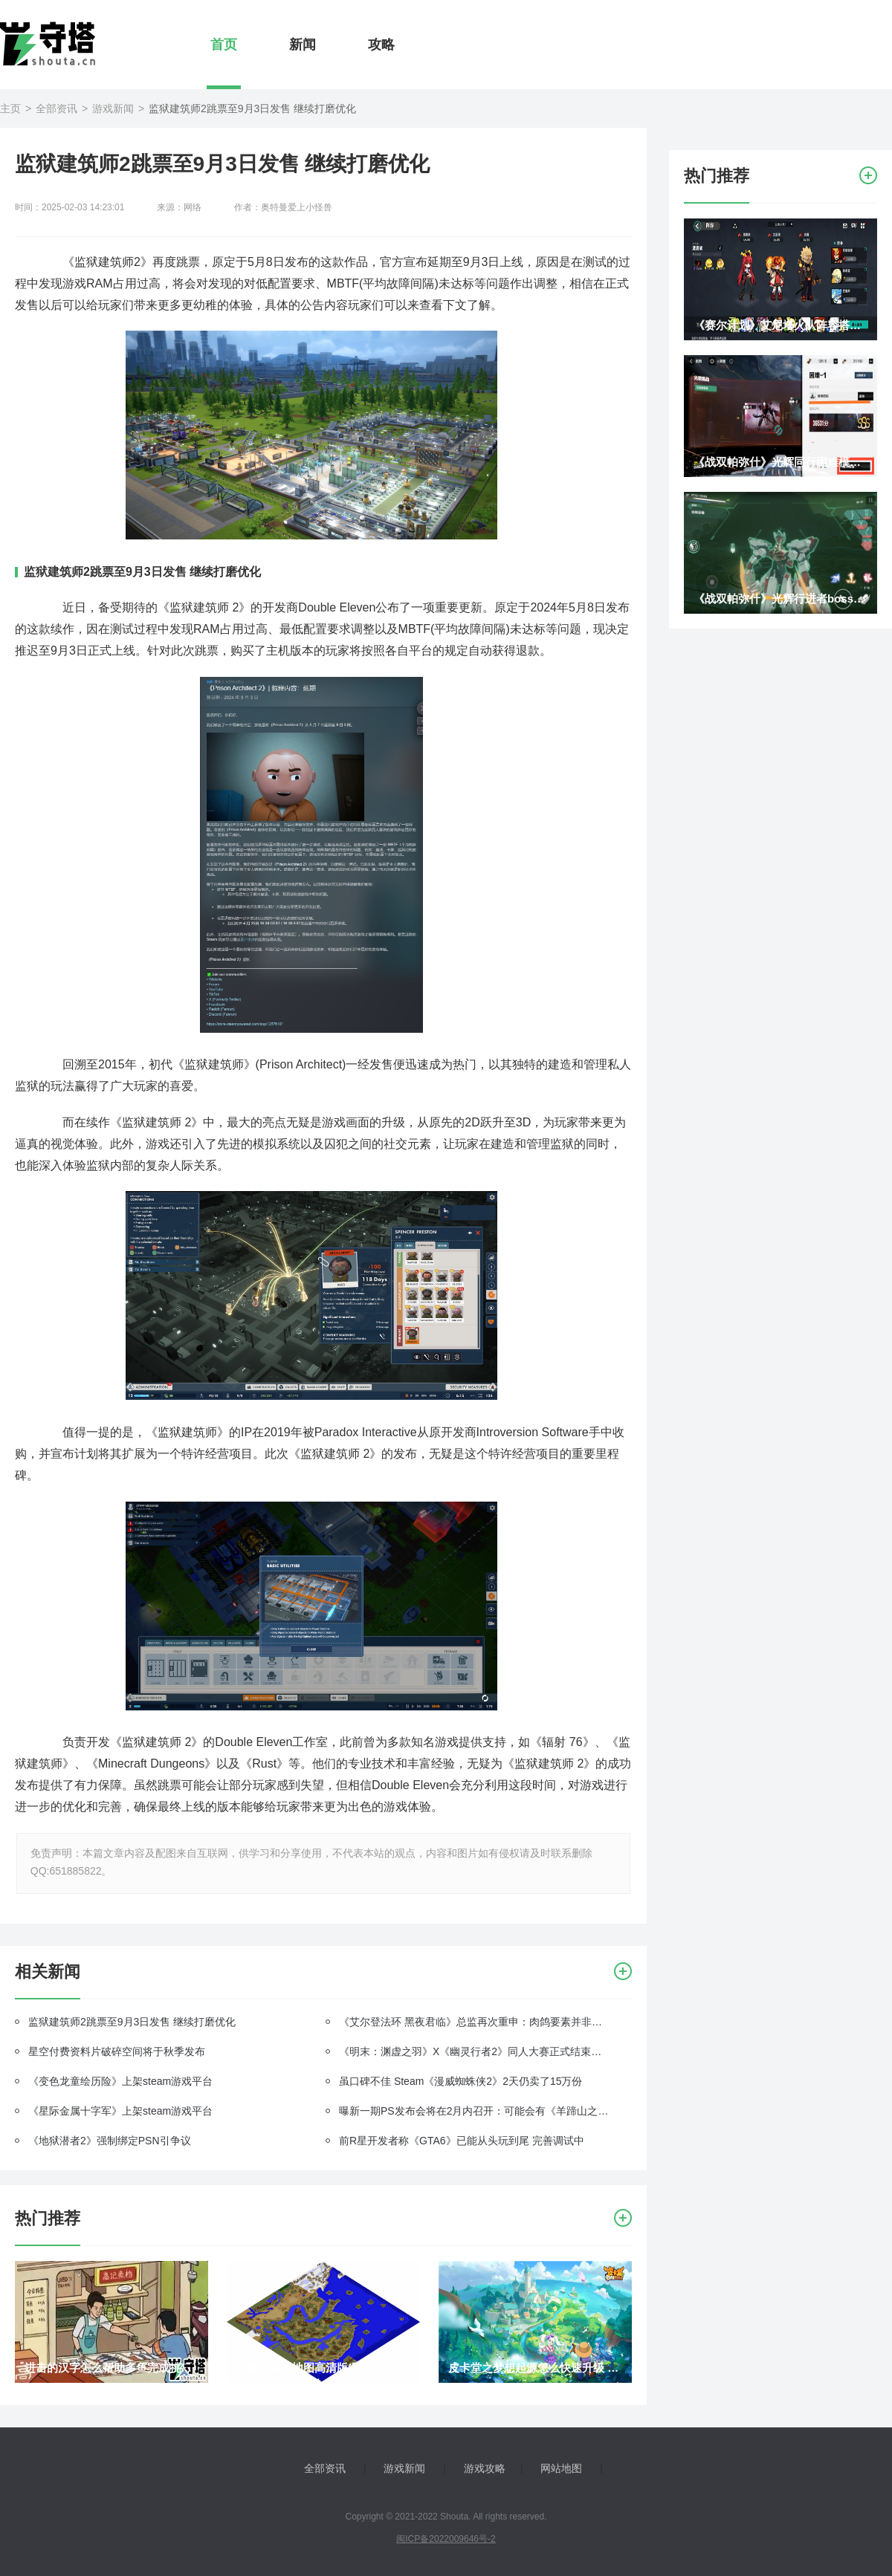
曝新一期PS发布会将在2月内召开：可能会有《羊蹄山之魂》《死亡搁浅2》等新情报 (474, 2111)
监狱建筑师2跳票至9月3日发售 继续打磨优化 (132, 2022)
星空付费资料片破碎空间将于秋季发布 (116, 2051)
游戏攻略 (484, 2468)
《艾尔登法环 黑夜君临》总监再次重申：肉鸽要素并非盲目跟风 (474, 2022)
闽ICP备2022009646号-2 (445, 2539)
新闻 (302, 44)
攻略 (381, 44)
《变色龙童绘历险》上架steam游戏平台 (120, 2081)
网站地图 (561, 2468)
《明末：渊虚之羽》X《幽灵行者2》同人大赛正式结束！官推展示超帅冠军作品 (474, 2051)
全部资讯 (56, 108)
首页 (223, 44)
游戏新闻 (113, 108)
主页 (10, 108)
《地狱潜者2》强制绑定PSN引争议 (109, 2141)
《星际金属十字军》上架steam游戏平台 (120, 2111)
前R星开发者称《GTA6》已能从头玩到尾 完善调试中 (461, 2141)
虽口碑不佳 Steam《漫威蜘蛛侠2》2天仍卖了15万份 (461, 2081)
